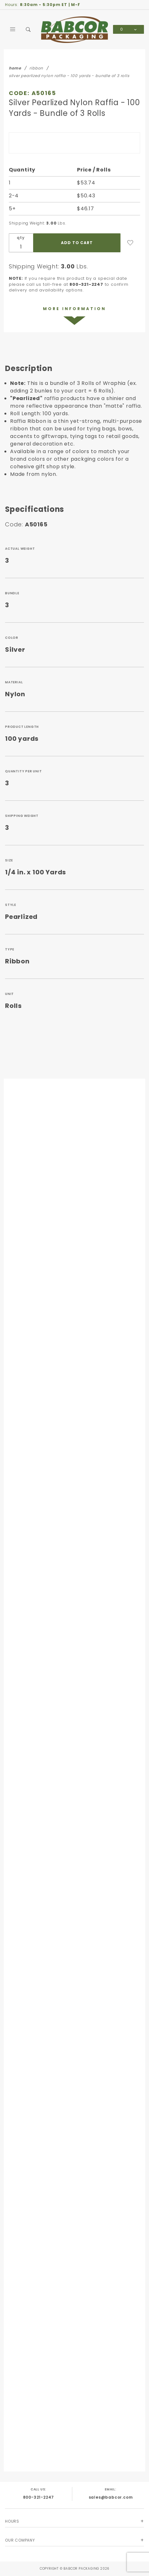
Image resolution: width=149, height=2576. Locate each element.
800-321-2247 (38, 2497)
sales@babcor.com (111, 2497)
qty (20, 237)
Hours (12, 2521)
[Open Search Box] (28, 29)
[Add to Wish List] (130, 242)
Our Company (20, 2540)
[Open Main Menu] (13, 29)
